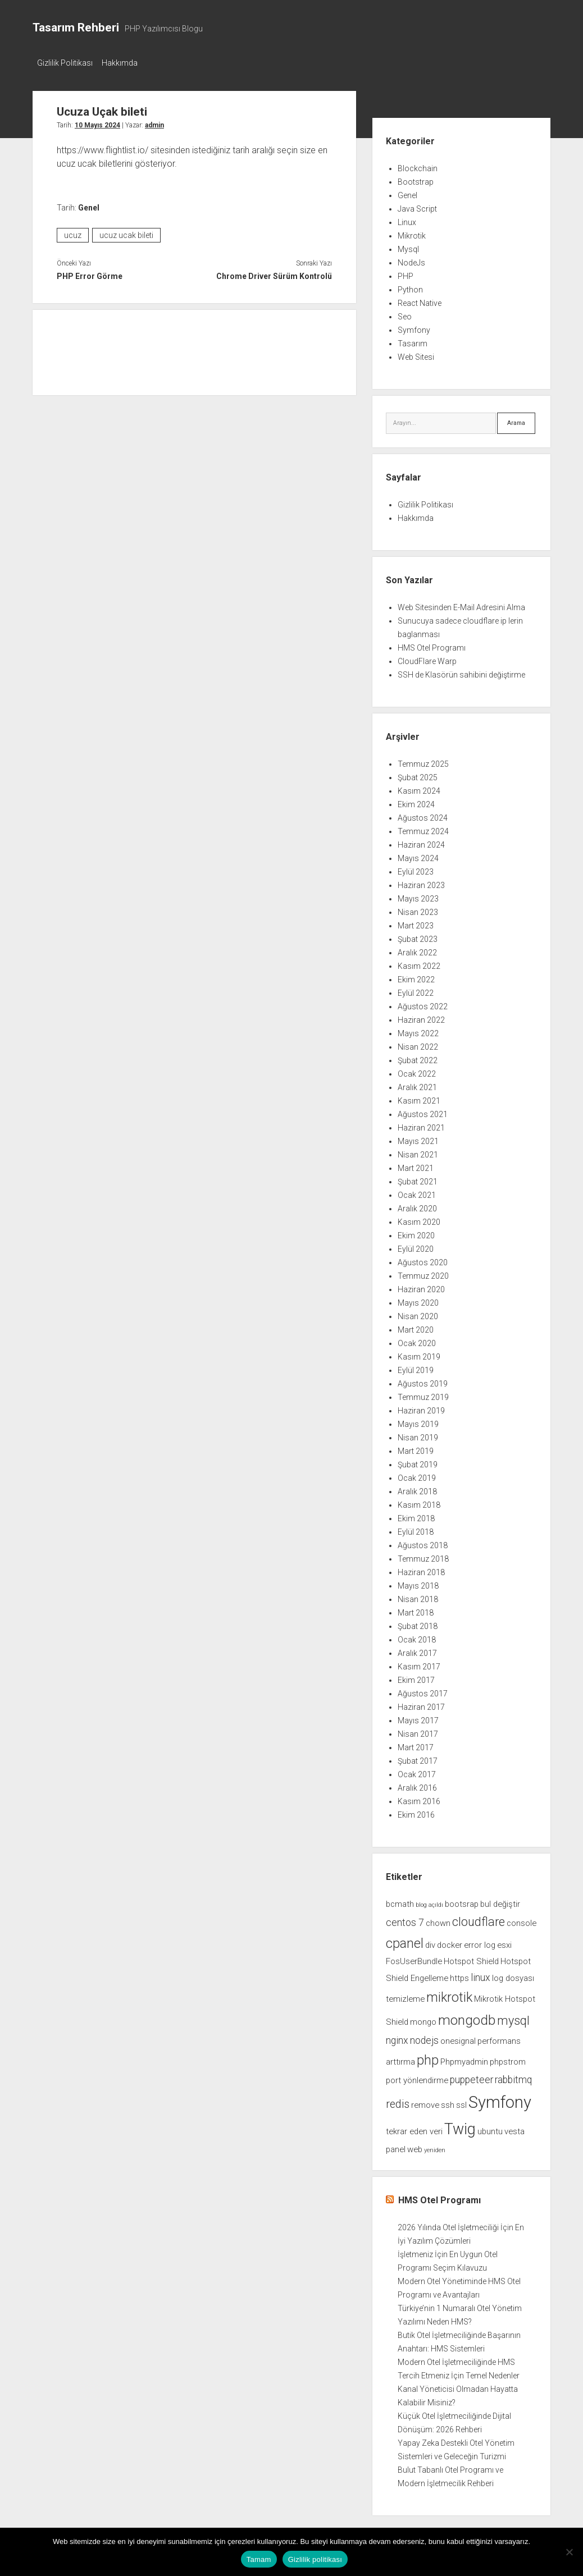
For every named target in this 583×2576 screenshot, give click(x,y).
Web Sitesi (416, 353)
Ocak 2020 (417, 1339)
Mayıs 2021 (418, 1137)
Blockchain (418, 165)
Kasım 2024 (419, 787)
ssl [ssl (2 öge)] (461, 2102)
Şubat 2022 (418, 1057)
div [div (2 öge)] (430, 1942)
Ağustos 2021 (423, 1110)
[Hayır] (569, 2551)
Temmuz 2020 (423, 1272)
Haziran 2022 (421, 1016)
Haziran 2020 (421, 1286)
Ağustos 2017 (423, 1690)
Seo (405, 313)
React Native (419, 299)
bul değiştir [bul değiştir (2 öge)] (500, 1901)
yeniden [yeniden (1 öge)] (434, 2147)
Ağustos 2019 (423, 1380)
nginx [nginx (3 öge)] (397, 2037)
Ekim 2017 (416, 1676)
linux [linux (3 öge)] (480, 1974)
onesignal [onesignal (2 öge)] (458, 2038)
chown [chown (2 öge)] (438, 1920)
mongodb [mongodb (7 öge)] (466, 2016)
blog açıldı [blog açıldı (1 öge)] (429, 1901)
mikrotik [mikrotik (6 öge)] (449, 1994)
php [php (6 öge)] (428, 2057)
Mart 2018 (416, 1609)
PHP (405, 272)
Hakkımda (125, 62)
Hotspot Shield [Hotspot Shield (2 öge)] (471, 1958)
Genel (88, 204)
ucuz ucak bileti (126, 231)
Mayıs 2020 (418, 1299)
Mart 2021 (416, 1164)
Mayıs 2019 (418, 1420)
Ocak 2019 (417, 1474)
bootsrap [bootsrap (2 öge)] (462, 1901)
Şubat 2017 (418, 1757)
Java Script (417, 205)
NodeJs (411, 259)
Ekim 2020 (416, 1232)
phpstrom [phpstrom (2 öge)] (508, 2058)
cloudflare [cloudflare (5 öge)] (478, 1918)
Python (410, 286)
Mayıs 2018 (418, 1582)
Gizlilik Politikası (65, 62)
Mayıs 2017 (418, 1717)
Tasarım (412, 340)
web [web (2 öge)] (414, 2146)
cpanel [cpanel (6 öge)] (404, 1940)
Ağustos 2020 (423, 1259)
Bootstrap (416, 178)
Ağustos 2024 (423, 814)
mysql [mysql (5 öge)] (513, 2017)
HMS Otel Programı (432, 644)
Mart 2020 (416, 1326)
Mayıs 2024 (418, 854)
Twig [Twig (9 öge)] (460, 2126)
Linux (407, 218)
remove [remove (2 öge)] (425, 2102)
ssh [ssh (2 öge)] (447, 2102)
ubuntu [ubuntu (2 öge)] (490, 2128)
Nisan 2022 (418, 1043)
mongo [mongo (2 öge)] (423, 2019)
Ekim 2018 (416, 1515)
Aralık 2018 (417, 1488)
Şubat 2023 (418, 935)
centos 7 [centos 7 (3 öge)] (405, 1919)
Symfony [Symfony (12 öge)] (499, 2098)
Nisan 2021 (418, 1151)
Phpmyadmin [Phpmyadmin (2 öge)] (464, 2058)
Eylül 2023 (416, 868)
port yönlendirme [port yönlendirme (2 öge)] (417, 2077)
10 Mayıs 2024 (97, 122)
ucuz (72, 231)
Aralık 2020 (417, 1205)
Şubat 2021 (418, 1178)
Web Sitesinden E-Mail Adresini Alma (461, 604)
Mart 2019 (416, 1447)
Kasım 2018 (419, 1501)
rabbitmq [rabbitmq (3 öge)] (513, 2076)
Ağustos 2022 (423, 1003)
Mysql (408, 245)
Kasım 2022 (419, 962)
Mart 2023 (416, 922)
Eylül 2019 (416, 1366)
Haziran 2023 (421, 881)
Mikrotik (412, 232)
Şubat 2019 (418, 1461)
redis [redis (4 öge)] (397, 2100)
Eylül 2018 (416, 1528)
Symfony (414, 326)
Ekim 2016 (416, 1811)
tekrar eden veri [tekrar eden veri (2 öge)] (414, 2128)
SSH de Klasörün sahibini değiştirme (461, 671)
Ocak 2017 (417, 1771)
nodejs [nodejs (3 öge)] (424, 2037)
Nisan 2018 (418, 1595)
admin (154, 122)
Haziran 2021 (421, 1124)
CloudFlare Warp (427, 657)
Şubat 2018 (418, 1622)
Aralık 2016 (417, 1784)
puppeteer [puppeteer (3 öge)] (471, 2076)
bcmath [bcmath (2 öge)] (400, 1901)
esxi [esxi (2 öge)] (504, 1942)
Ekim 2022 (416, 976)
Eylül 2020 (416, 1245)
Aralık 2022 (417, 949)
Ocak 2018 (417, 1636)
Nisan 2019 (418, 1434)
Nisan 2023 (418, 908)
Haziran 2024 (421, 841)
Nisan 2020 (418, 1312)
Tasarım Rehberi (76, 27)
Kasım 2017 (419, 1663)
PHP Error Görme (89, 272)
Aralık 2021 (417, 1083)
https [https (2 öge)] (459, 1975)
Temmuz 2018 (423, 1555)
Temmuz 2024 (423, 827)
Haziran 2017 (421, 1703)
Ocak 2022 (417, 1070)
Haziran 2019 (421, 1407)
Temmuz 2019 (423, 1393)
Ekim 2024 (416, 801)
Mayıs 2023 (418, 895)
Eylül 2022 (416, 989)
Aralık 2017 (417, 1649)
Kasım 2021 (419, 1097)
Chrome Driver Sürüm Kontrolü (274, 272)
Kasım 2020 (419, 1218)
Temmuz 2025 (423, 760)
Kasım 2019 (419, 1353)
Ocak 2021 (417, 1191)
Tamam (259, 2559)
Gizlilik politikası (315, 2559)
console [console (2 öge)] (521, 1920)
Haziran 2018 (421, 1568)
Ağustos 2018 (423, 1542)
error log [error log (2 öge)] (479, 1942)
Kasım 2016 (419, 1797)
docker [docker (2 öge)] (449, 1942)
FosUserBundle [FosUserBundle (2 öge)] (414, 1958)
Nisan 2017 (418, 1730)
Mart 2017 (416, 1744)
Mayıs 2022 (418, 1030)
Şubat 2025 (418, 774)
